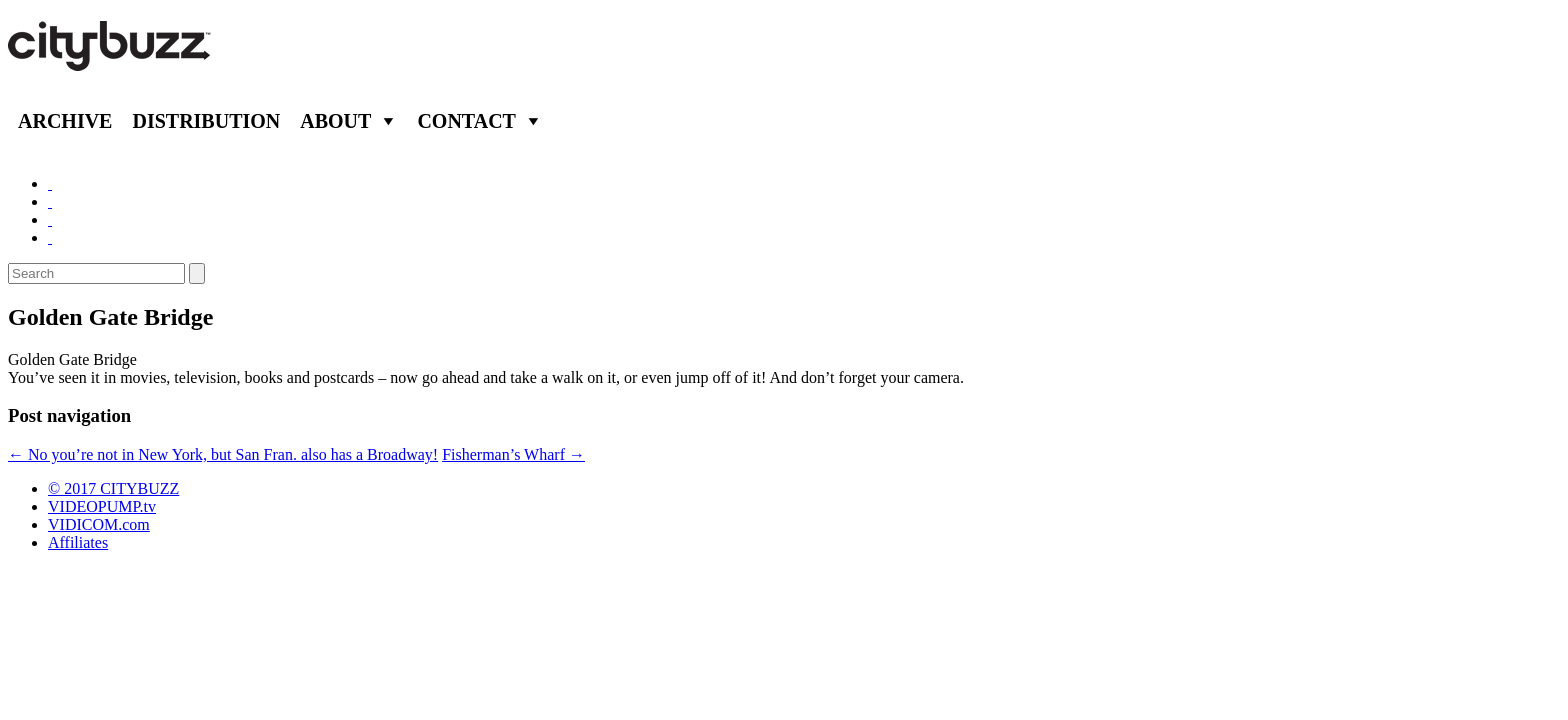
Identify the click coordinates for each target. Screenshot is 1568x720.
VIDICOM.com (99, 524)
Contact (466, 121)
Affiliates (78, 542)
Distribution (206, 121)
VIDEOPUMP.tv (102, 506)
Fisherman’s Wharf (513, 454)
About (335, 121)
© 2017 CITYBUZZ (113, 488)
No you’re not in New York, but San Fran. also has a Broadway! (223, 454)
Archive (65, 121)
